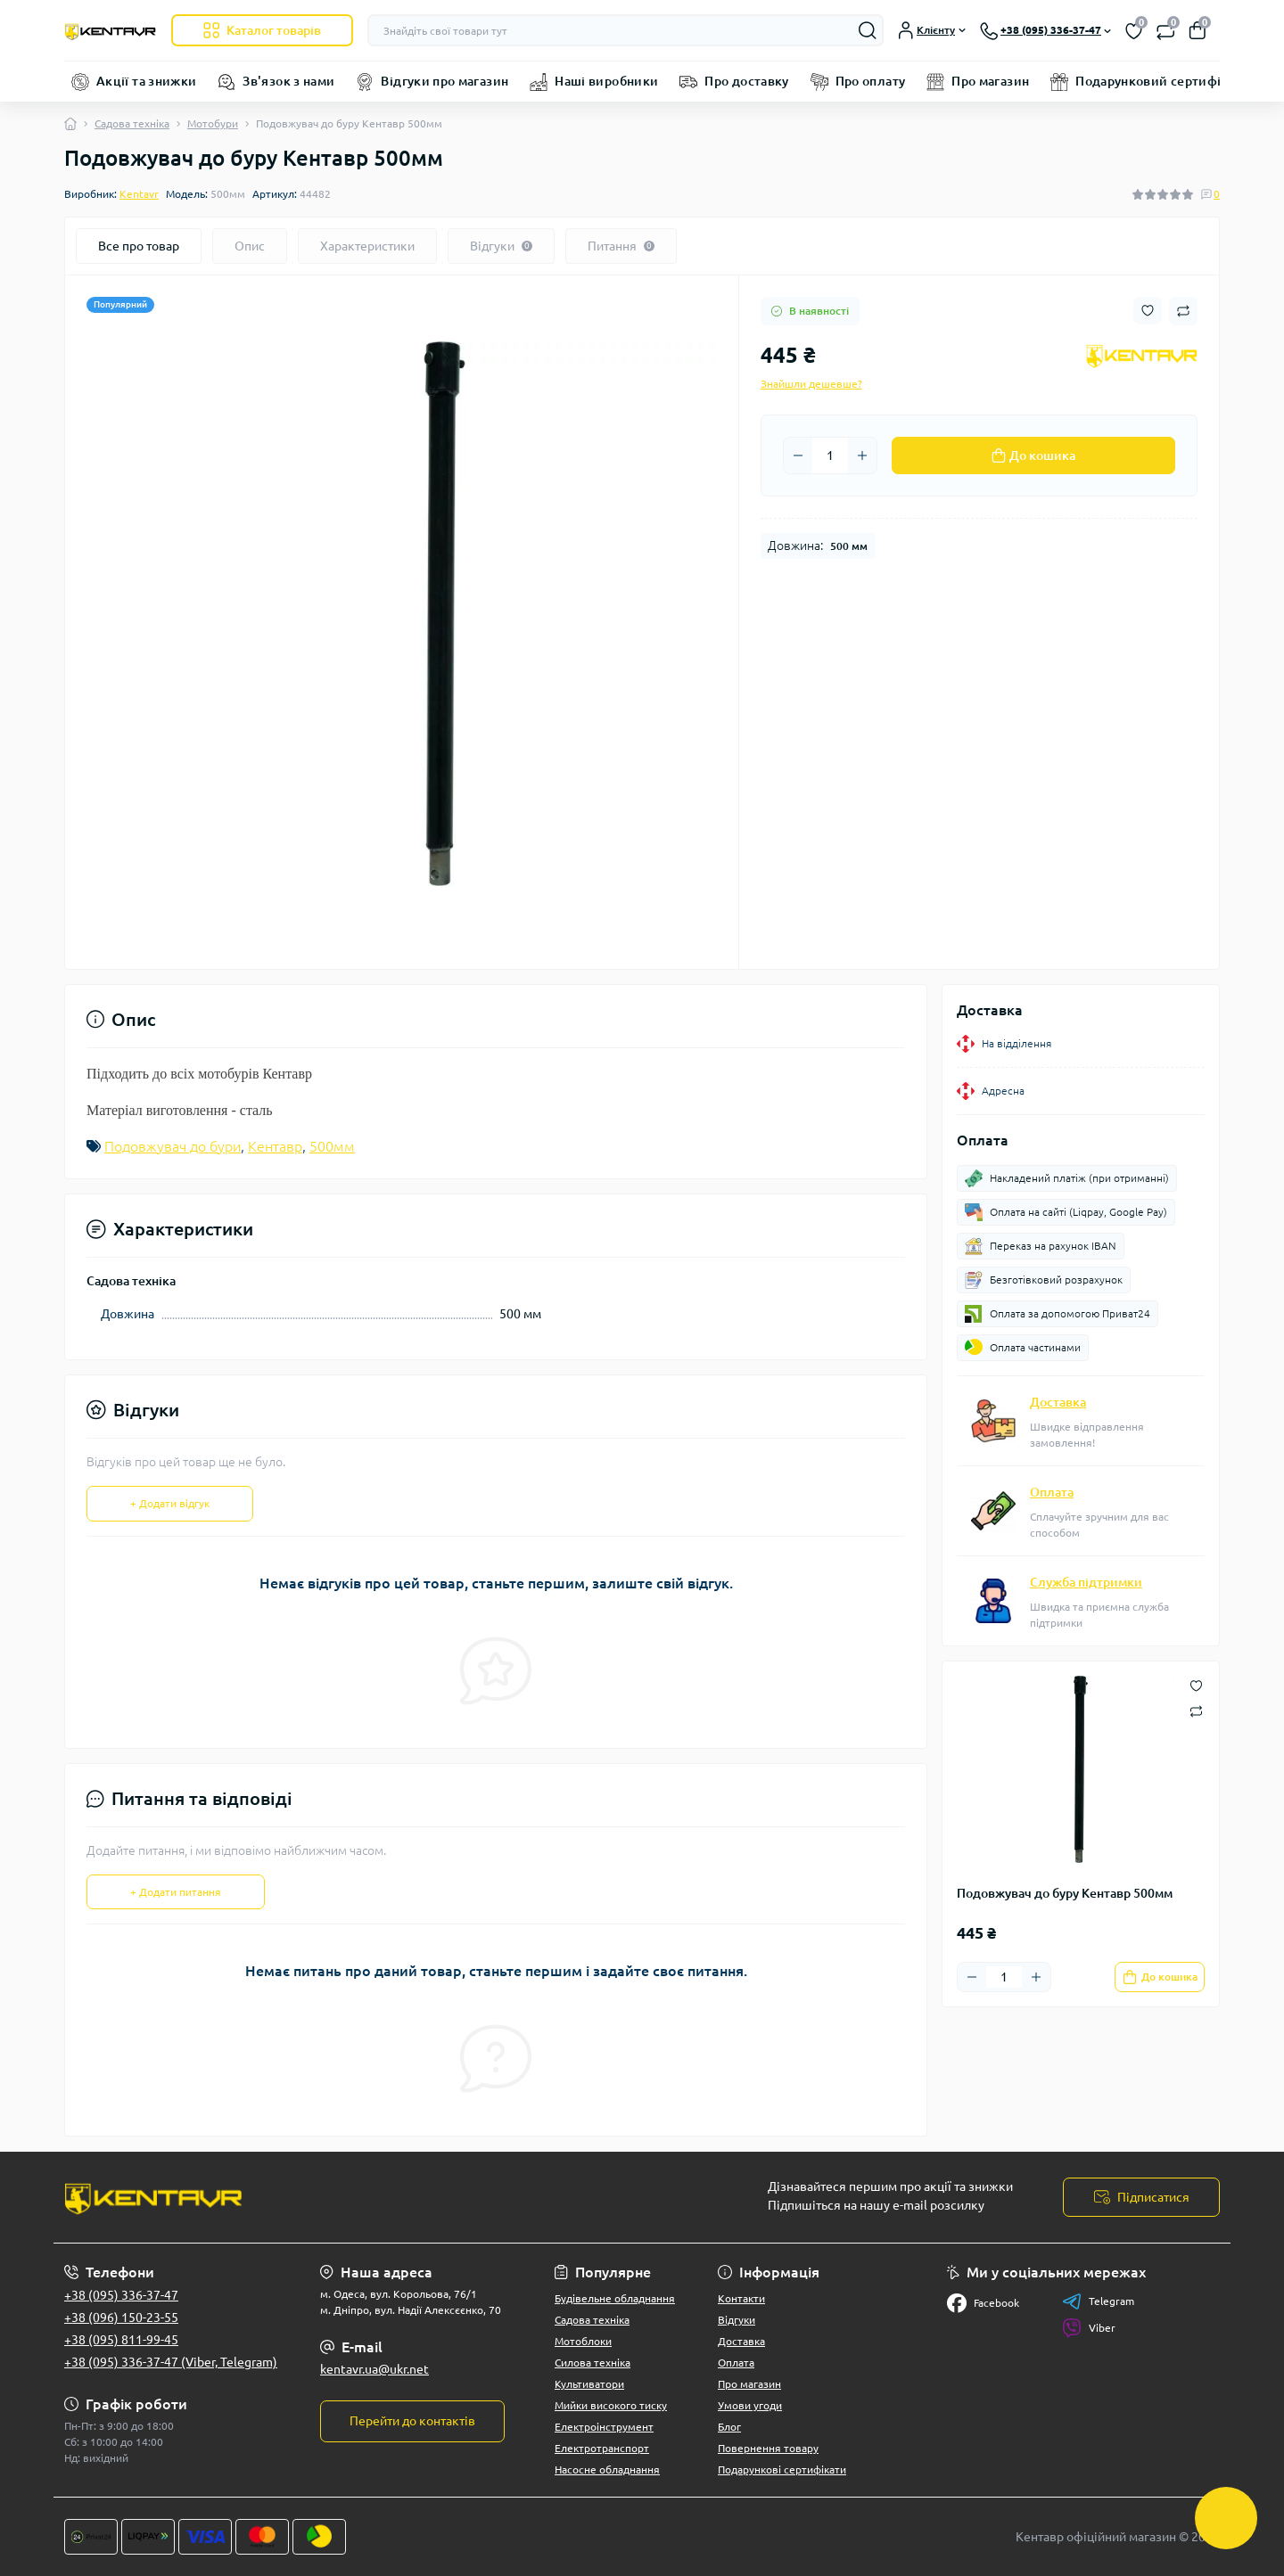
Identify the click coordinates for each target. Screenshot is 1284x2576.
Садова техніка (132, 123)
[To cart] (1160, 1977)
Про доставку (746, 81)
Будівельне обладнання (615, 2298)
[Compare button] (1183, 311)
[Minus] (798, 455)
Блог (729, 2426)
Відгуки (736, 2320)
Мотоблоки (583, 2341)
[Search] (868, 30)
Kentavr (139, 194)
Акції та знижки (146, 81)
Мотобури (212, 123)
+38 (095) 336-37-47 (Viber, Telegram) (170, 2362)
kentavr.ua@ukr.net (374, 2369)
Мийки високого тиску (611, 2405)
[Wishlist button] (1147, 310)
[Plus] (862, 455)
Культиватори (589, 2384)
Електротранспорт (602, 2448)
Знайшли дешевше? (811, 384)
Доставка (1058, 1402)
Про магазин (990, 81)
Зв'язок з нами (288, 81)
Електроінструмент (604, 2426)
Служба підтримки (1086, 1582)
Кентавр (275, 1146)
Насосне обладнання (607, 2469)
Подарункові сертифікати (782, 2469)
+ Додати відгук (170, 1503)
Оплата (1052, 1492)
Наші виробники (606, 81)
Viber (1088, 2328)
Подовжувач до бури (172, 1146)
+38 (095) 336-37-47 (121, 2295)
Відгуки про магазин (444, 81)
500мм (332, 1146)
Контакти (741, 2298)
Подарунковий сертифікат (1158, 81)
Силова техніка (592, 2362)
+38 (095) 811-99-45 (121, 2340)
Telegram (1098, 2301)
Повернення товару (768, 2448)
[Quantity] (830, 455)
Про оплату (870, 81)
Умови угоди (750, 2405)
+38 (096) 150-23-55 (121, 2317)
